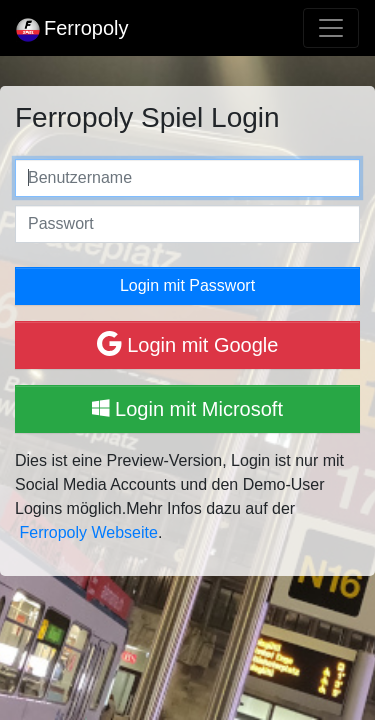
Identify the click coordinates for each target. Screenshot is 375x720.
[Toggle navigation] (331, 28)
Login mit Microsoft (187, 409)
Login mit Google (188, 343)
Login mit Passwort (187, 285)
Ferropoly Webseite (88, 532)
